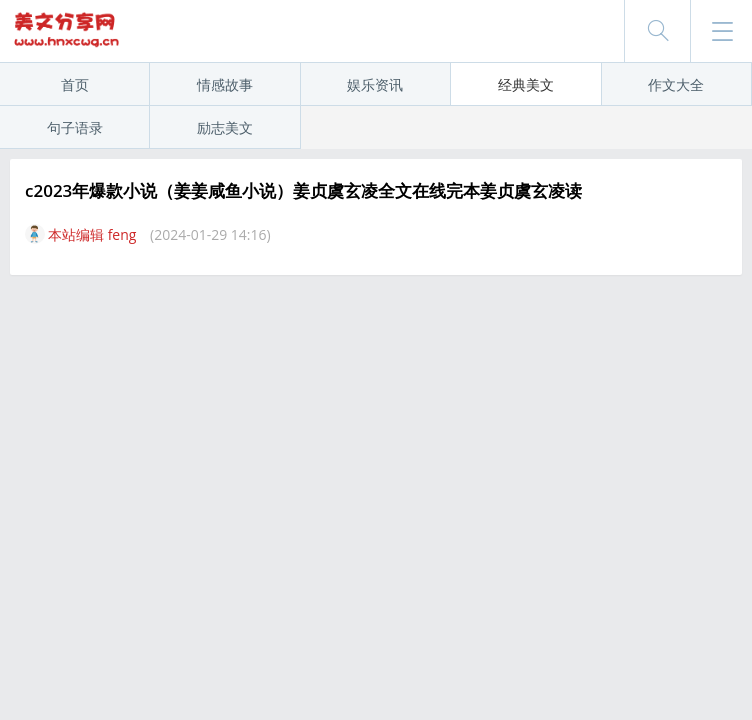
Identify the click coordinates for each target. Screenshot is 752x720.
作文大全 (676, 84)
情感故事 (225, 84)
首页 (75, 84)
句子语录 (75, 127)
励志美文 (225, 127)
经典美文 (526, 84)
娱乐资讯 (375, 84)
